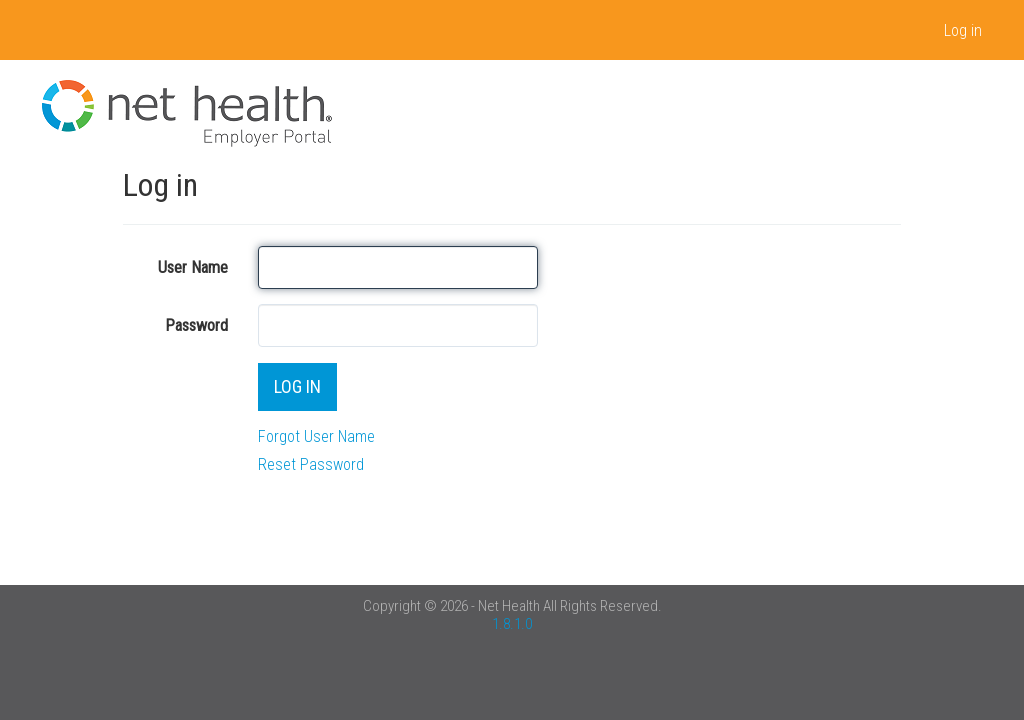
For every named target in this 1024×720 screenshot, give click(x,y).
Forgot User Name (316, 436)
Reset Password (311, 464)
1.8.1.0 (512, 624)
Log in (963, 30)
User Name (193, 267)
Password (196, 325)
